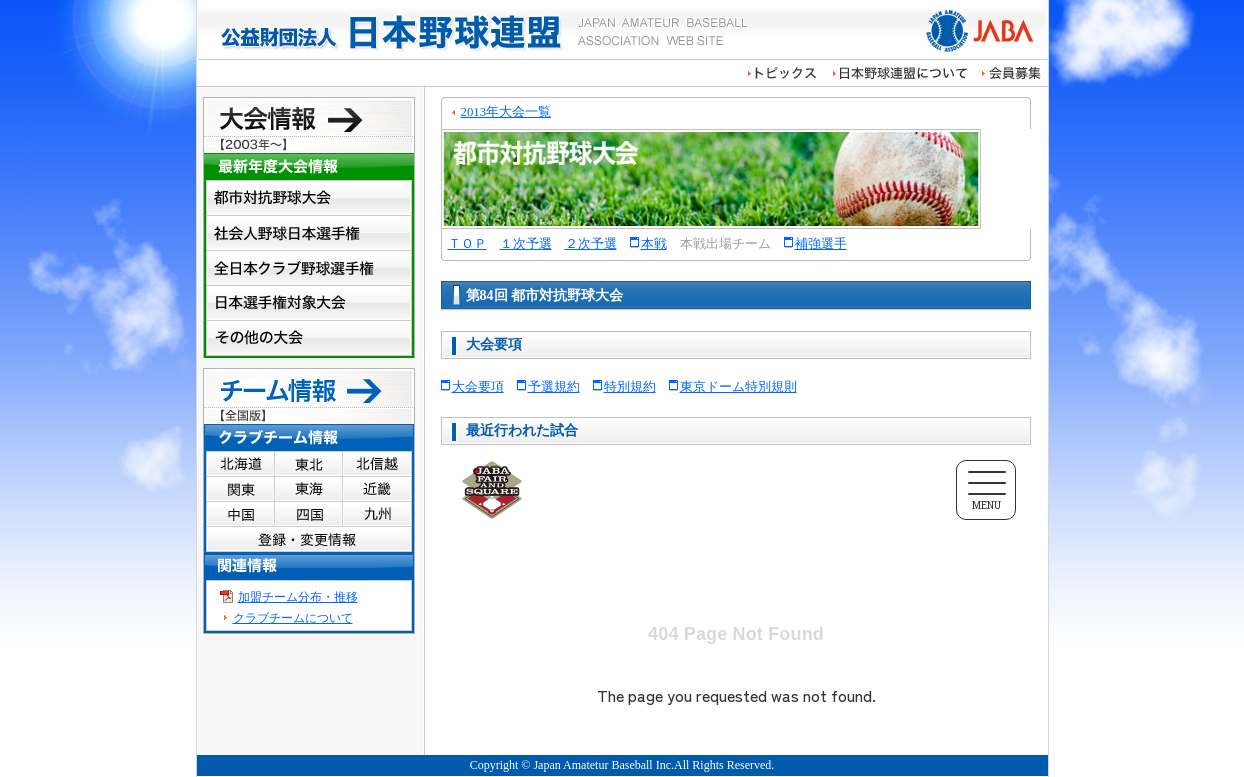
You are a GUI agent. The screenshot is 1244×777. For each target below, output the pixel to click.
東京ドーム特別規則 (738, 387)
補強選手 (821, 244)
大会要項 (478, 387)
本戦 (654, 244)
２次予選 (591, 244)
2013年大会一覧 (506, 112)
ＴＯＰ (467, 244)
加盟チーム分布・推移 (298, 597)
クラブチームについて (293, 618)
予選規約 (554, 387)
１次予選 (526, 244)
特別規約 (630, 387)
